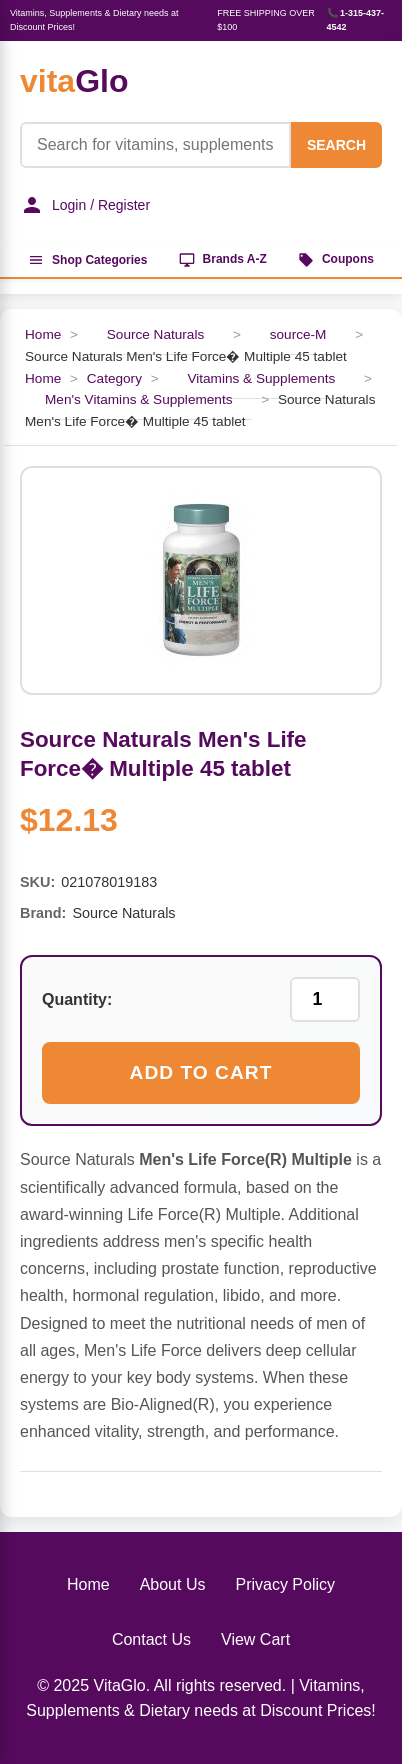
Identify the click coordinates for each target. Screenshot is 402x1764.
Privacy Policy (285, 1584)
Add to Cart (201, 1072)
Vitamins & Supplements (261, 378)
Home (43, 334)
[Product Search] (155, 145)
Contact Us (151, 1639)
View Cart (255, 1639)
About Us (173, 1584)
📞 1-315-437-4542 (356, 20)
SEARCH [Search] (336, 145)
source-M (298, 334)
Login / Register (85, 205)
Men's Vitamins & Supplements (138, 399)
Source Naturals (155, 334)
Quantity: (77, 999)
